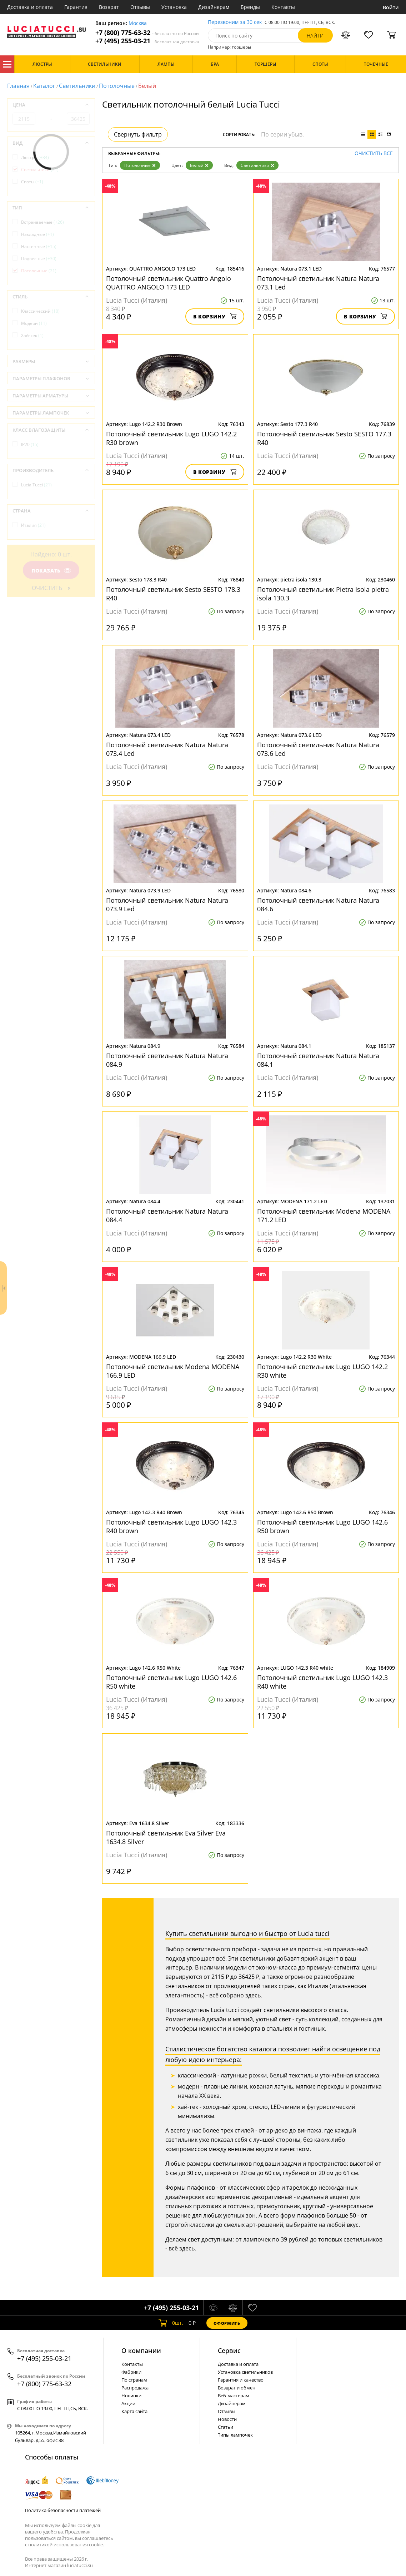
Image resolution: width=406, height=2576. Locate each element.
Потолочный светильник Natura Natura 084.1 (318, 1060)
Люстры (35, 157)
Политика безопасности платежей (63, 2510)
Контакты (283, 7)
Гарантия (75, 7)
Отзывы (140, 7)
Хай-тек (32, 335)
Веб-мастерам (233, 2395)
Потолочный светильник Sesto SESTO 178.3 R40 (173, 593)
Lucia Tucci (36, 485)
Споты (32, 182)
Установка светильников (245, 2372)
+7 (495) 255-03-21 (147, 41)
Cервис (229, 2350)
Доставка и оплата (30, 7)
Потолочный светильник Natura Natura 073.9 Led (167, 904)
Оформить (227, 2323)
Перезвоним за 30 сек (235, 22)
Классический (40, 311)
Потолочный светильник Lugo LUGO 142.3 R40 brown (171, 1526)
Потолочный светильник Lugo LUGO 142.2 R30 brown (171, 438)
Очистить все (374, 153)
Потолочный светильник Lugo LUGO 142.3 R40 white (322, 1681)
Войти (391, 7)
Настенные (38, 246)
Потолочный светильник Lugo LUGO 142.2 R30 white (322, 1370)
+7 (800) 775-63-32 (147, 33)
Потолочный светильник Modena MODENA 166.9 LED (172, 1370)
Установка (174, 7)
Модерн (34, 323)
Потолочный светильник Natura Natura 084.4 (167, 1215)
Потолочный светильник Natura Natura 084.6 (318, 904)
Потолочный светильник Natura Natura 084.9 (167, 1060)
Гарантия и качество (241, 2380)
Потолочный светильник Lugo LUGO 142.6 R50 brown (322, 1526)
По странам (134, 2380)
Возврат (109, 7)
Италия (33, 525)
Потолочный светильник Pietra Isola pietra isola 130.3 (323, 593)
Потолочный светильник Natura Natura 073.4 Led (167, 749)
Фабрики (131, 2372)
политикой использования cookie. (66, 2544)
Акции (128, 2403)
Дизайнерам (213, 7)
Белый (199, 165)
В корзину (214, 316)
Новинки (131, 2395)
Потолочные (117, 86)
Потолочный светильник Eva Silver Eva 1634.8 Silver (166, 1837)
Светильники (77, 86)
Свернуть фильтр (138, 134)
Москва (138, 23)
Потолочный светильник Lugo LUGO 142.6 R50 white (171, 1681)
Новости (227, 2419)
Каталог (7, 64)
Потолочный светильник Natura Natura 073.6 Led (318, 749)
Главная (18, 86)
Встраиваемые (42, 222)
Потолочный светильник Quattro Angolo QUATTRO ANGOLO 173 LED (168, 282)
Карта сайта (134, 2411)
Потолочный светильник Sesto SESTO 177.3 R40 (324, 438)
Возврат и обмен (236, 2387)
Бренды (250, 7)
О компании (141, 2350)
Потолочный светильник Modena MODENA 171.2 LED (323, 1215)
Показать (51, 570)
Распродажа (135, 2387)
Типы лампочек (235, 2435)
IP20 (30, 444)
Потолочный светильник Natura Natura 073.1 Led (318, 282)
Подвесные (38, 259)
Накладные (37, 234)
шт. (171, 2323)
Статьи (225, 2427)
